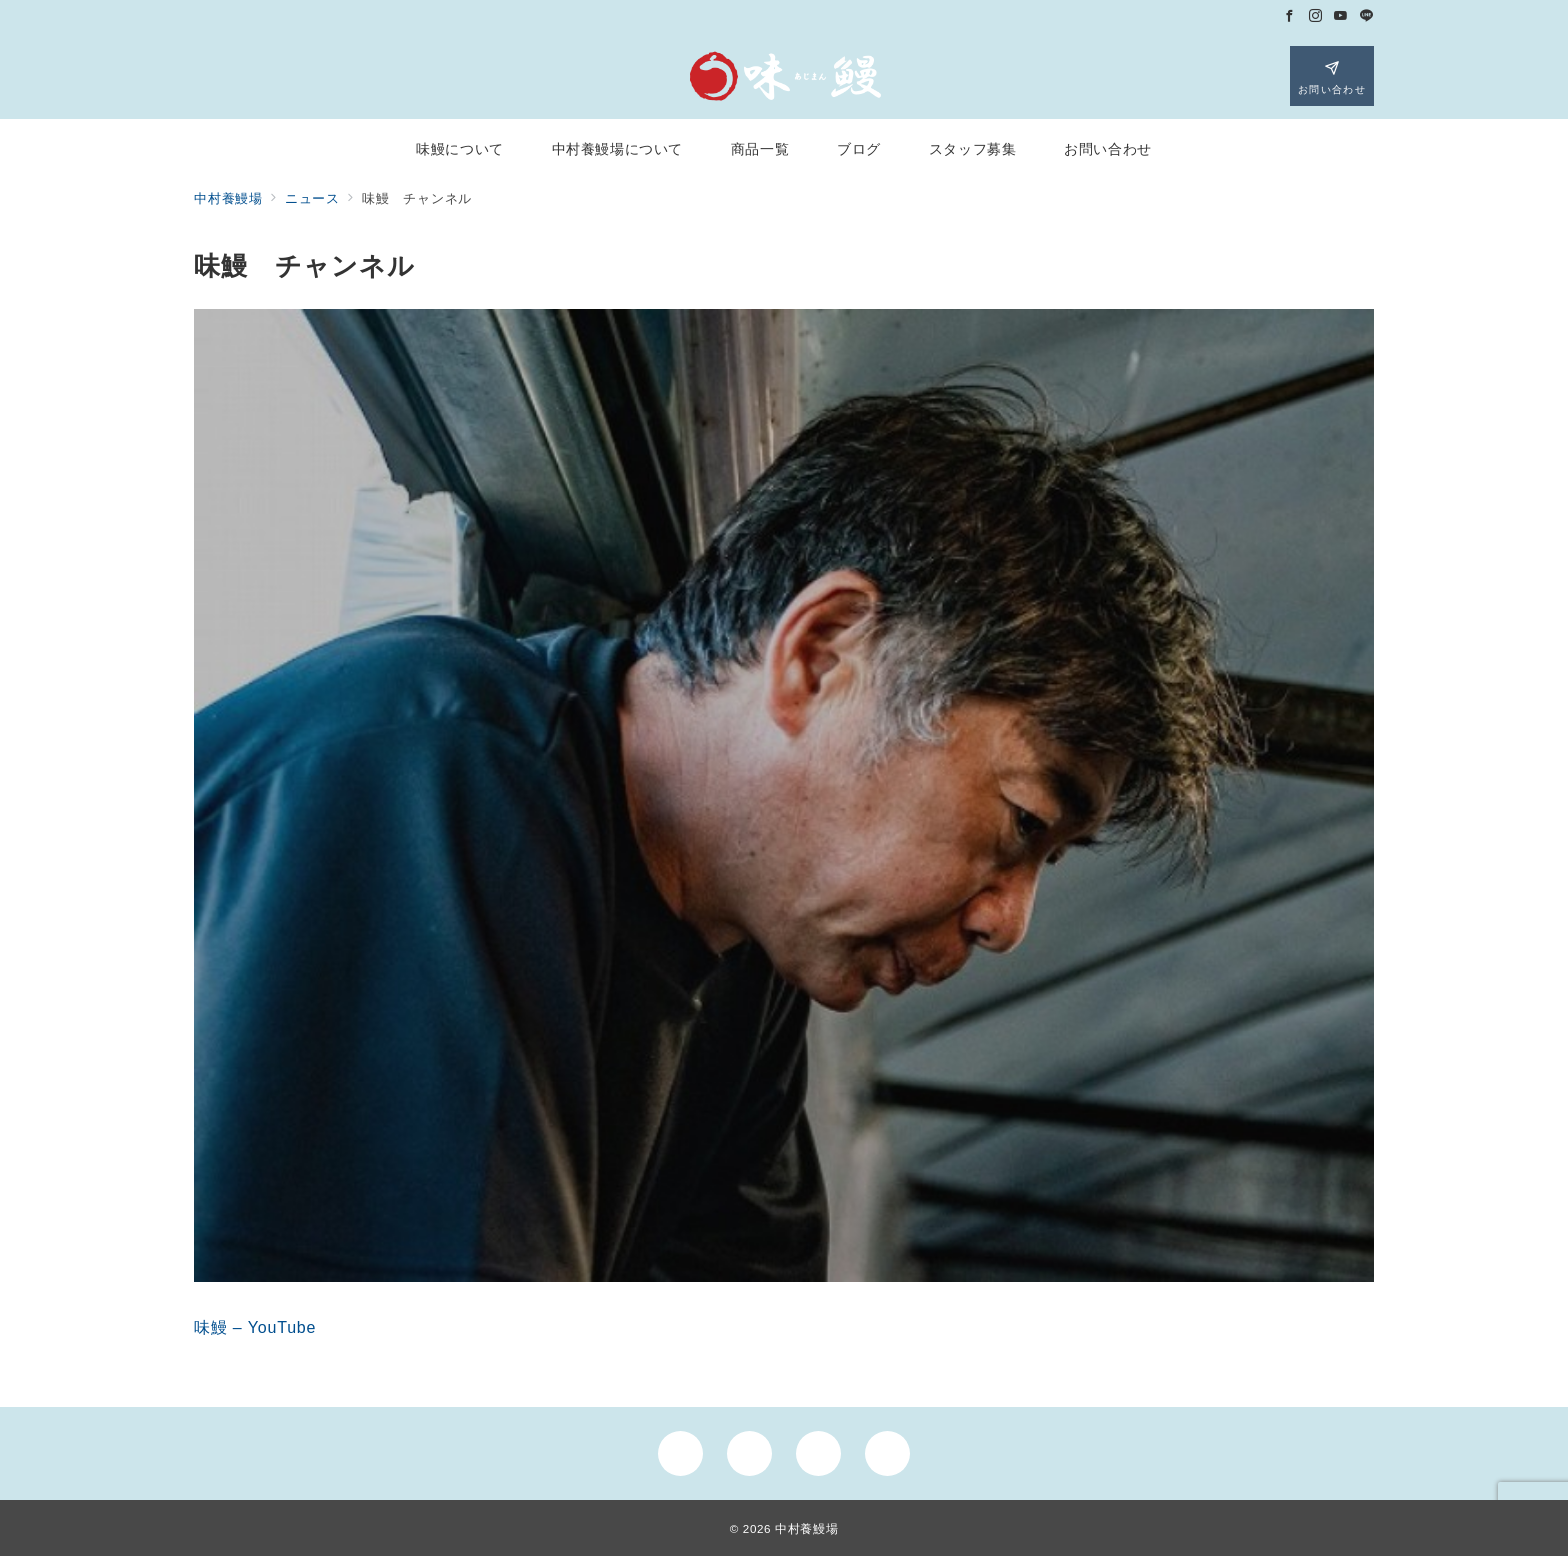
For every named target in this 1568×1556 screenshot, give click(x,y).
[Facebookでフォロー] (1290, 16)
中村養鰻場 (806, 1528)
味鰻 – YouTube (255, 1327)
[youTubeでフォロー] (818, 1453)
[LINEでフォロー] (1367, 16)
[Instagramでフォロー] (1316, 16)
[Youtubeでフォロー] (1341, 16)
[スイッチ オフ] (1332, 76)
